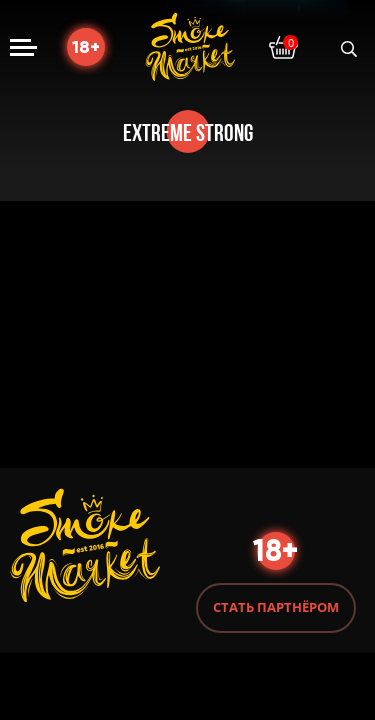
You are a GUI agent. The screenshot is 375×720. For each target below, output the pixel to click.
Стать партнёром (276, 607)
